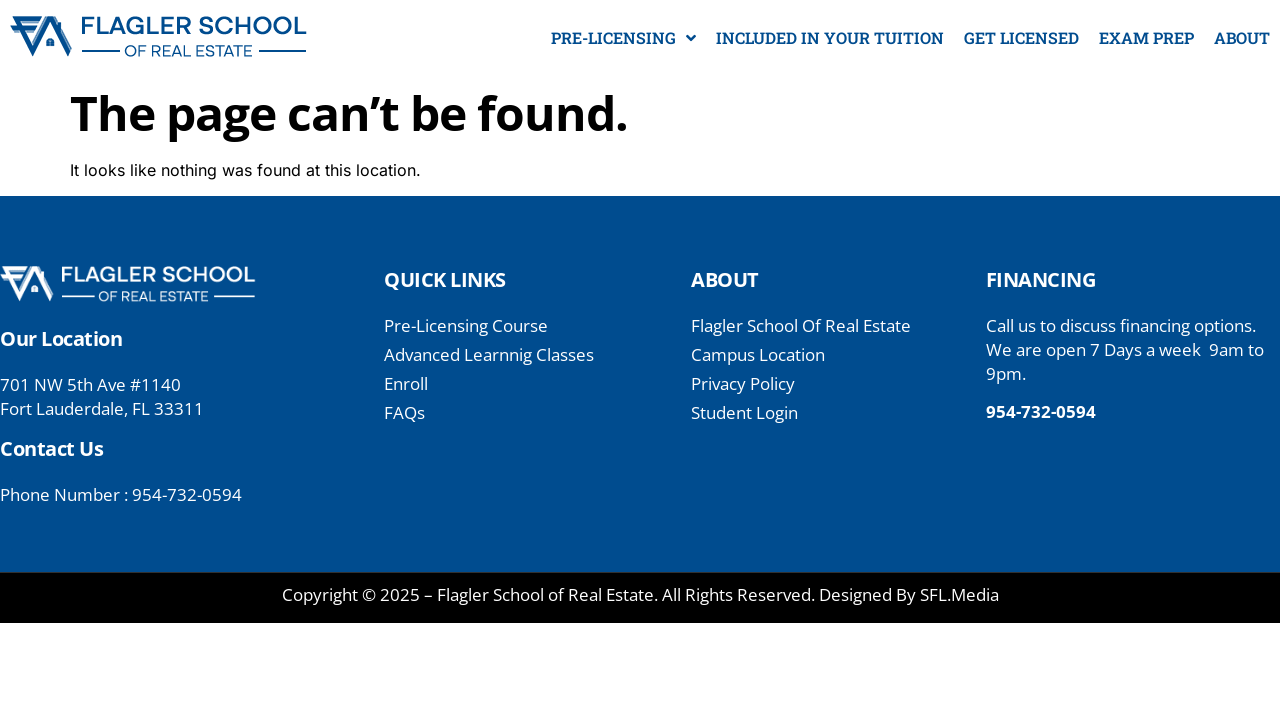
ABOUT (1242, 37)
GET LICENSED (1021, 37)
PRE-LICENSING (623, 38)
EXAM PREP (1146, 37)
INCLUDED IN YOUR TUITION (830, 37)
